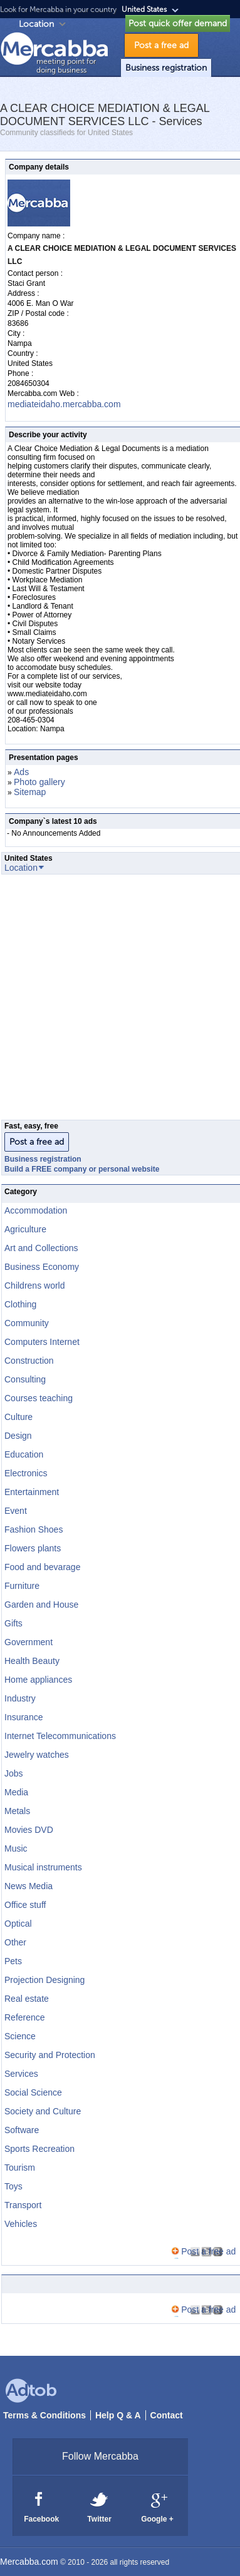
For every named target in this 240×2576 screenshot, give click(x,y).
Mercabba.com (29, 2562)
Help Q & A (118, 2415)
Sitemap (30, 792)
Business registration (166, 68)
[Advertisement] (117, 1000)
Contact (166, 2415)
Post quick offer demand (177, 23)
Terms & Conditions (44, 2415)
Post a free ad (161, 45)
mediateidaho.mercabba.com (64, 404)
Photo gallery (39, 782)
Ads (21, 772)
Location (36, 24)
